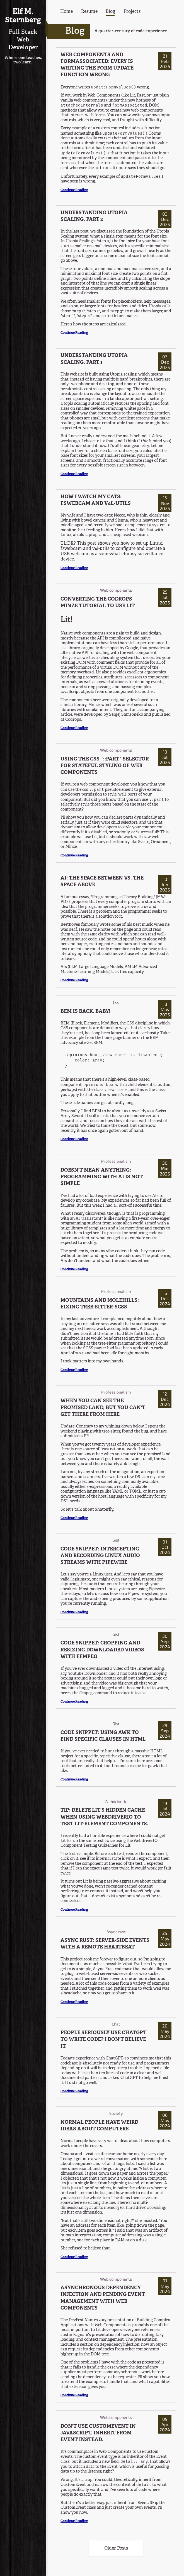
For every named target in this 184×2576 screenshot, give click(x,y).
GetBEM (94, 1042)
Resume (89, 11)
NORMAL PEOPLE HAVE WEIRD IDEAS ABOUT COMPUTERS (99, 2125)
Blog (110, 11)
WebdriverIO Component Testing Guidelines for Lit (109, 1843)
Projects (132, 11)
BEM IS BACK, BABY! (85, 1011)
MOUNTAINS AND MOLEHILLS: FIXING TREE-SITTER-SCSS (99, 1303)
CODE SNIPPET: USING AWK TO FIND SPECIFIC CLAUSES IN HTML (103, 1736)
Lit (168, 643)
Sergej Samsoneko (126, 714)
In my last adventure (79, 1319)
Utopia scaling (123, 374)
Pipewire (157, 1589)
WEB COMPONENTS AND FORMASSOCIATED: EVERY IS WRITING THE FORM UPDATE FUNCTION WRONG (97, 65)
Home (66, 11)
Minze (94, 704)
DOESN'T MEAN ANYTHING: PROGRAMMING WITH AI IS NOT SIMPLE (101, 1177)
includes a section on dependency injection (99, 2344)
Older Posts (116, 2548)
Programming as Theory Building (123, 897)
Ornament (160, 841)
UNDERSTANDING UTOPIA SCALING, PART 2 (94, 216)
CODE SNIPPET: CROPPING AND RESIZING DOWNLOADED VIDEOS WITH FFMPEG (102, 1650)
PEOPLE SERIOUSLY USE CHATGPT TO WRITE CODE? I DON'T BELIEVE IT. (103, 2039)
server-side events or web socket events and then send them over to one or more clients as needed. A (112, 1978)
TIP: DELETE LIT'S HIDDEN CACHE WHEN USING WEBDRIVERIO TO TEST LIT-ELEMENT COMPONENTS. (104, 1817)
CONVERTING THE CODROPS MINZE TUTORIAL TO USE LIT (97, 602)
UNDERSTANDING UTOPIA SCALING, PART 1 (94, 358)
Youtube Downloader (87, 1673)
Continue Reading (74, 190)
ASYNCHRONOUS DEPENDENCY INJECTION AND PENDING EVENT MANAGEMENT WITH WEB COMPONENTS (102, 2298)
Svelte (143, 841)
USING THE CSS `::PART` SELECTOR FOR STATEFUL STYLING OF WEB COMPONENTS (104, 766)
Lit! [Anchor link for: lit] (66, 620)
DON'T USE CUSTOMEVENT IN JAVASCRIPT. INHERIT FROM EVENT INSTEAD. (98, 2433)
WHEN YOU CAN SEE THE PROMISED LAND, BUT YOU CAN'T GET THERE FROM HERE (102, 1407)
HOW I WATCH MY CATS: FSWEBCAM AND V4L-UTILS (95, 500)
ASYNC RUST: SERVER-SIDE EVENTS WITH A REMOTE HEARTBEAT (104, 1943)
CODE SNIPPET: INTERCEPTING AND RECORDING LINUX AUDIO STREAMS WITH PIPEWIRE (100, 1556)
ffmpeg (86, 1693)
